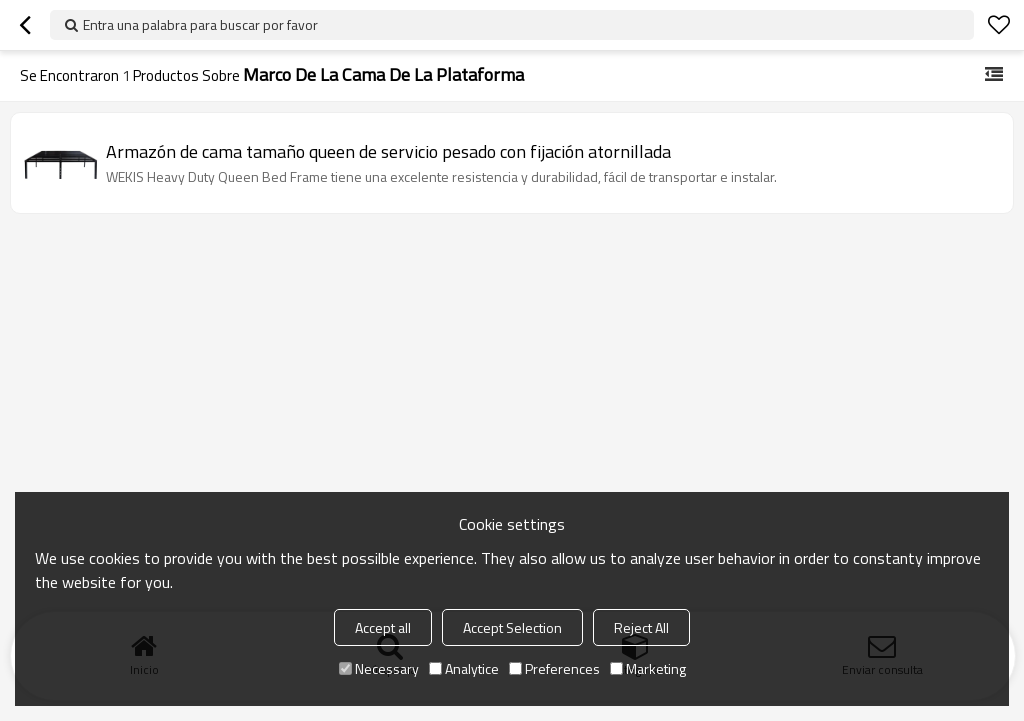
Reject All (641, 627)
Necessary (379, 668)
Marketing (648, 668)
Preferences (554, 668)
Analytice (464, 668)
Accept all (383, 627)
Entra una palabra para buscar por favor (200, 24)
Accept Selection (512, 627)
